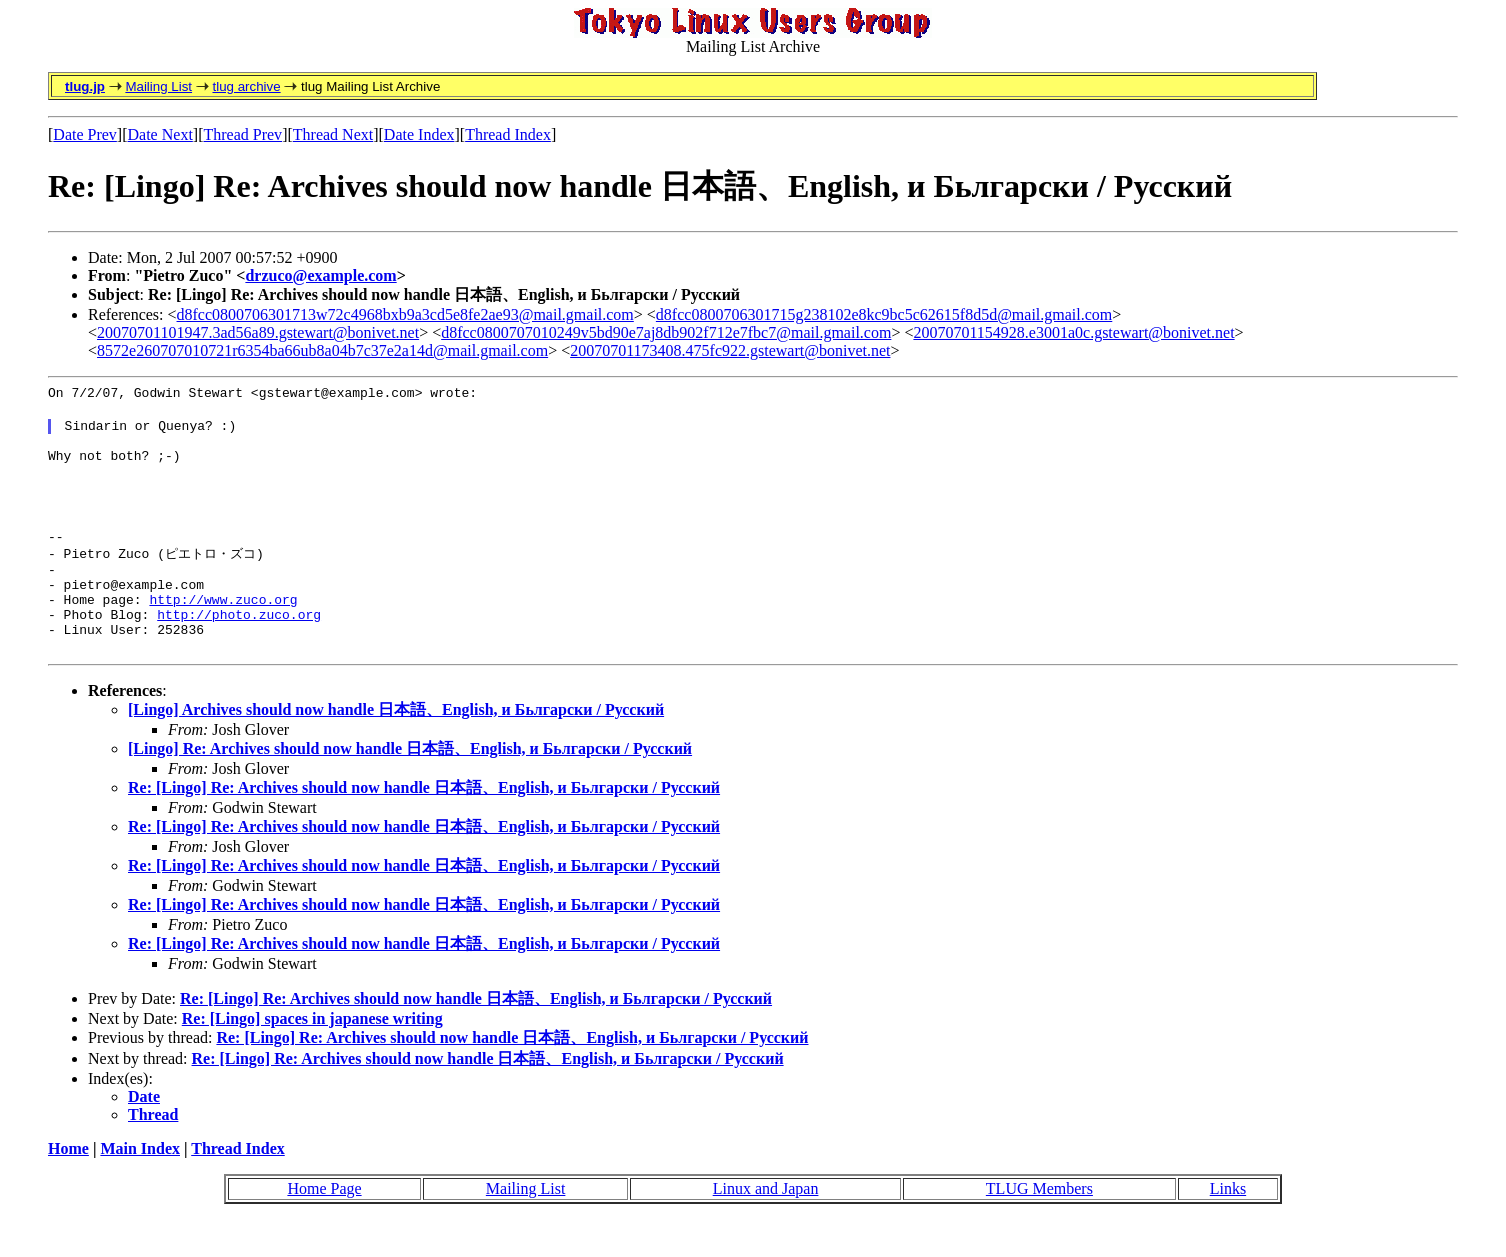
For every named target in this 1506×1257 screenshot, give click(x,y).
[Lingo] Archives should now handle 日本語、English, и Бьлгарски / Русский (396, 746)
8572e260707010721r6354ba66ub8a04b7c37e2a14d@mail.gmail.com (322, 350)
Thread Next (333, 134)
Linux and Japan (766, 1225)
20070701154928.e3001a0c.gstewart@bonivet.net (1073, 332)
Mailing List (158, 86)
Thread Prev (242, 134)
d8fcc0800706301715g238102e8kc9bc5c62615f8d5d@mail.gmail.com (884, 314)
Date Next (160, 134)
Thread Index (508, 134)
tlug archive (246, 86)
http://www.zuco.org (223, 630)
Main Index (140, 1185)
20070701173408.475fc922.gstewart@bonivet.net (730, 350)
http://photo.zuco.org (239, 648)
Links (1228, 1225)
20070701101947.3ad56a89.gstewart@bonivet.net (258, 332)
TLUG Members (1039, 1225)
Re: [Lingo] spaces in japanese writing (312, 1055)
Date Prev (85, 134)
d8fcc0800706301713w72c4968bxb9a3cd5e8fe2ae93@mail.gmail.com (405, 314)
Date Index (419, 134)
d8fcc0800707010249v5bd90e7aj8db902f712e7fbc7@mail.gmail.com (666, 332)
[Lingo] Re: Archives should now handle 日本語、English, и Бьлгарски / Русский (410, 785)
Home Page (324, 1225)
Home (68, 1185)
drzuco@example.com (320, 275)
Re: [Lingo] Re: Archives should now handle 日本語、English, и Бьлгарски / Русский (424, 824)
